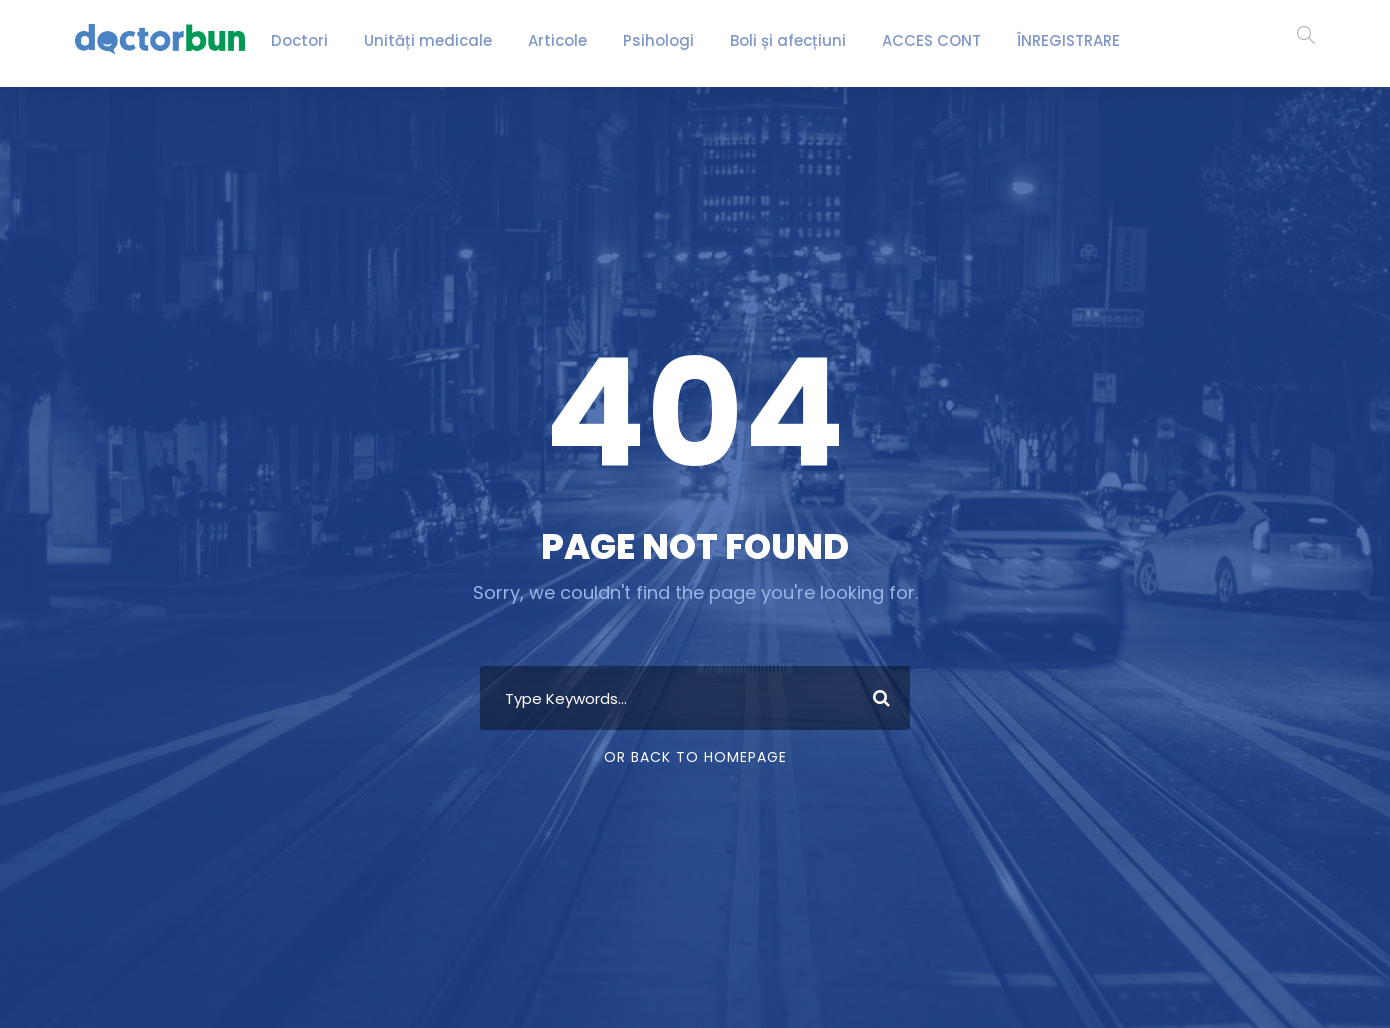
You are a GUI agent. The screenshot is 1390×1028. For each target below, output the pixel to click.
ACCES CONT (893, 40)
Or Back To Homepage (695, 757)
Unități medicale (435, 40)
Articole (550, 40)
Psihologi (641, 40)
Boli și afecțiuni (758, 40)
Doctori (323, 40)
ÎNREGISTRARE (1035, 40)
